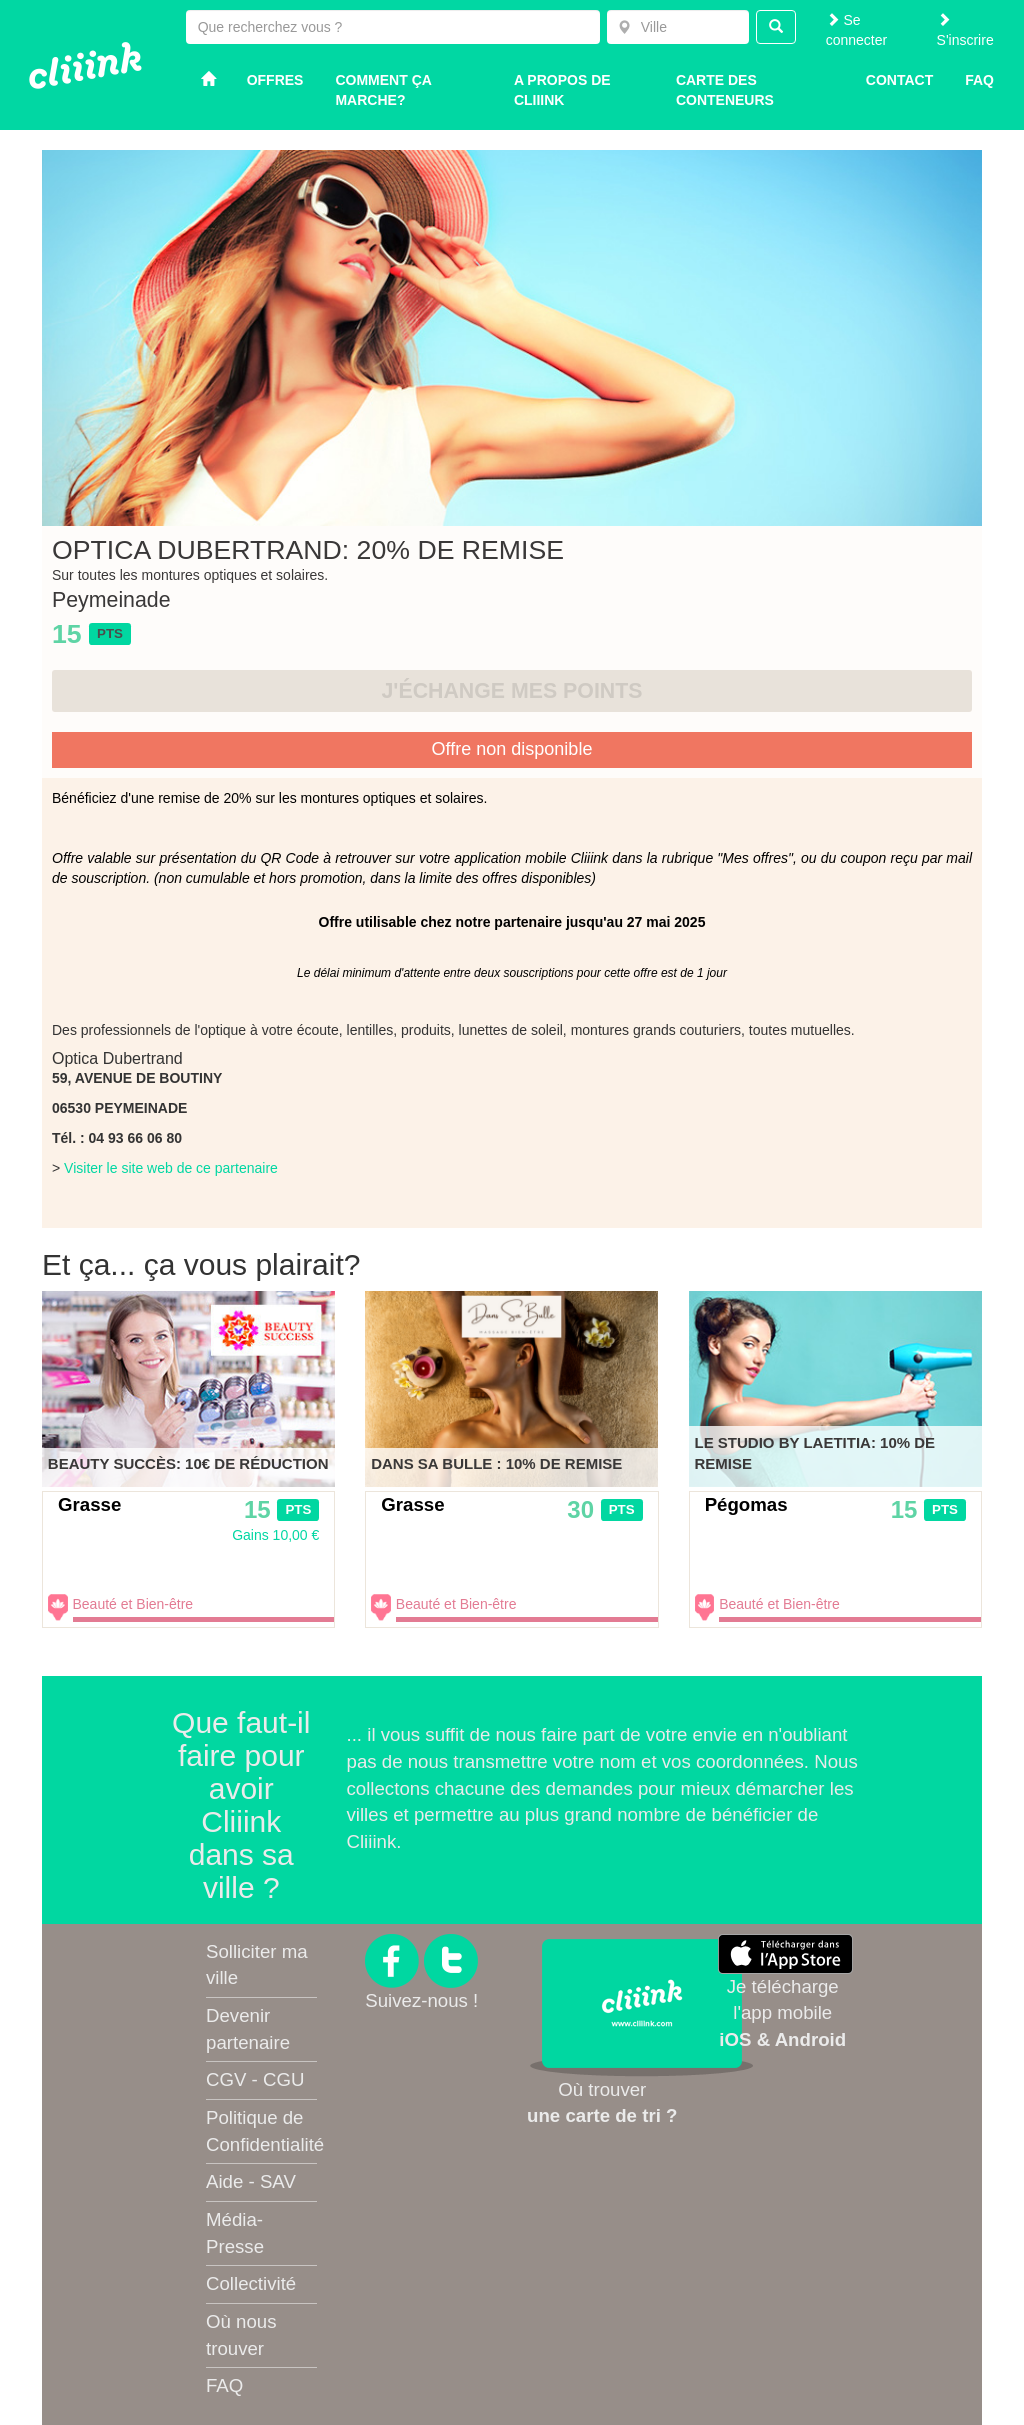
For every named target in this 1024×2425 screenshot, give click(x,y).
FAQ (224, 2385)
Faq (979, 80)
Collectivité (251, 2283)
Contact (899, 80)
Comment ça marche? (383, 90)
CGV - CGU (255, 2079)
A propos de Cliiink (562, 90)
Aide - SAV (251, 2181)
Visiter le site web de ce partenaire (171, 1168)
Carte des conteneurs (725, 90)
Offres (275, 80)
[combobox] (678, 27)
